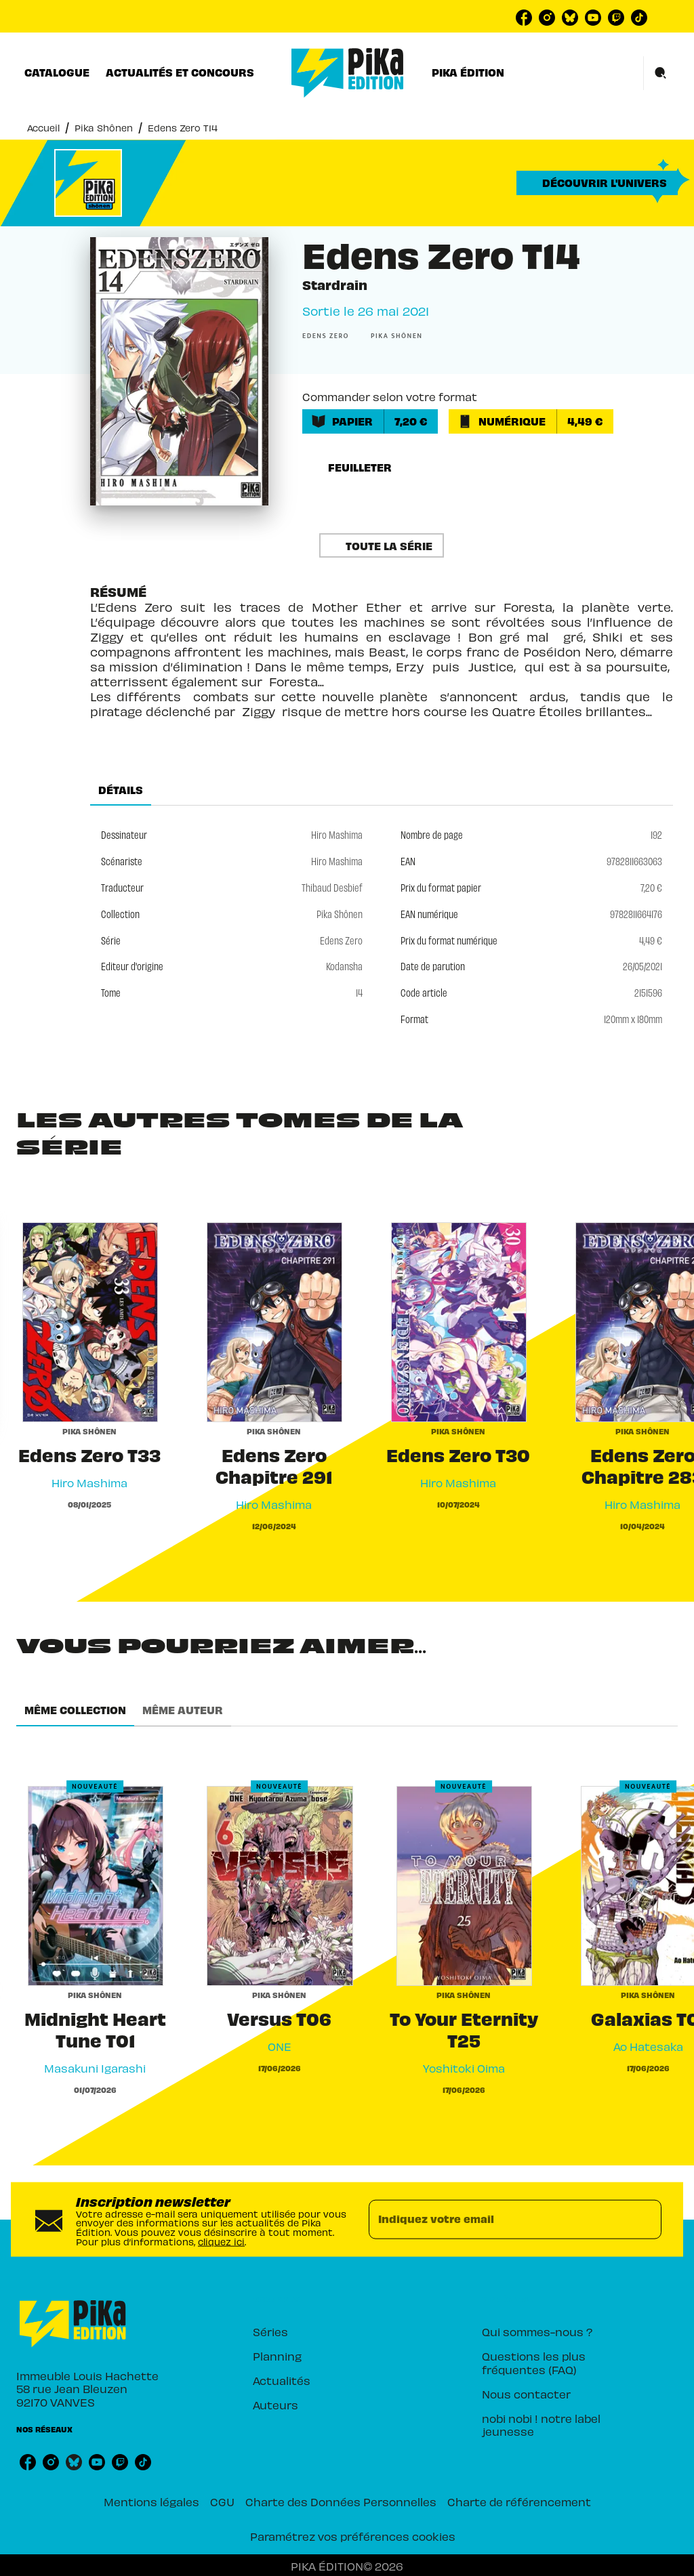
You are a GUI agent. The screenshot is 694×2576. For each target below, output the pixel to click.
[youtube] (593, 17)
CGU (222, 2501)
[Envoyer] (645, 2219)
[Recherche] (661, 73)
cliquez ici (221, 2241)
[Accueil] (348, 73)
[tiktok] (639, 17)
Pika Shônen (104, 127)
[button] (597, 183)
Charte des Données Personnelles (340, 2501)
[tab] (57, 72)
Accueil (43, 127)
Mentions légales (151, 2501)
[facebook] (523, 17)
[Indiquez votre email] (498, 2219)
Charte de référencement (519, 2501)
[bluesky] (569, 17)
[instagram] (546, 17)
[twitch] (616, 17)
